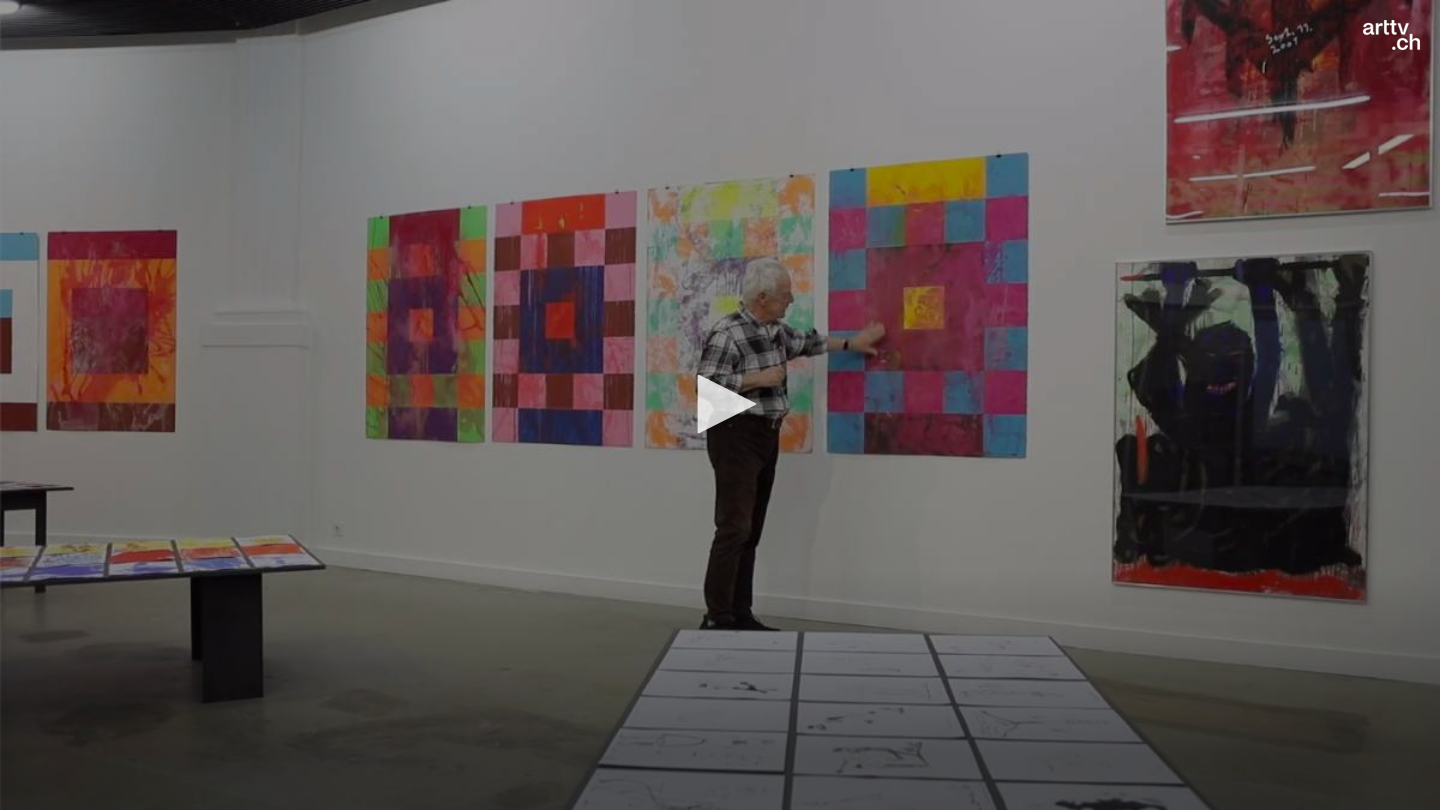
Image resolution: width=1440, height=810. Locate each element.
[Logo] (1391, 35)
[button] (720, 404)
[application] (720, 405)
